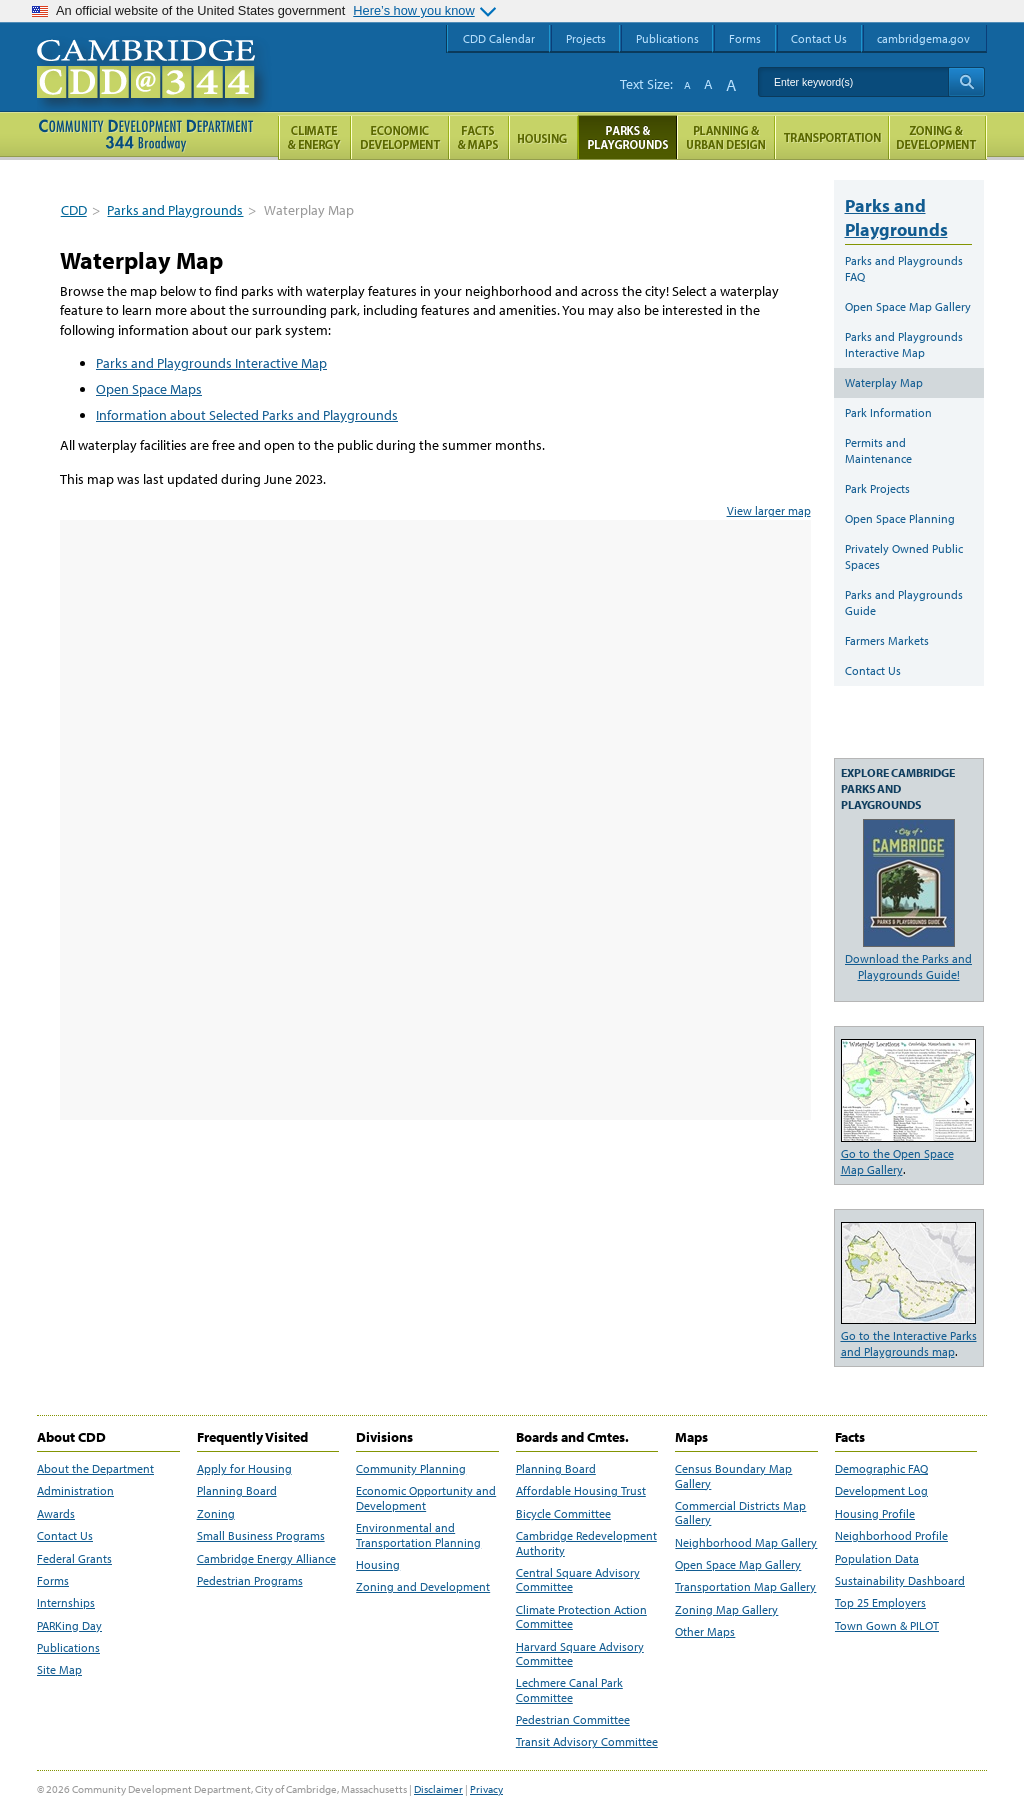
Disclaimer (438, 1789)
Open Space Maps (149, 389)
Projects (586, 38)
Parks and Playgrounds (175, 210)
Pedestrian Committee (573, 1720)
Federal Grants (74, 1559)
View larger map (769, 510)
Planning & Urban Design (726, 137)
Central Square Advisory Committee (578, 1580)
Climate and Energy (314, 137)
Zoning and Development (423, 1587)
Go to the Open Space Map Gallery (897, 1161)
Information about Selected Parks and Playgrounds (247, 415)
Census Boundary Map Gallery (733, 1476)
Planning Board (237, 1491)
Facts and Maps (479, 137)
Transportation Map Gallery (745, 1587)
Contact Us (873, 670)
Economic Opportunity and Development (426, 1498)
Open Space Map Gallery (908, 306)
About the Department (95, 1469)
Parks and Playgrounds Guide (904, 602)
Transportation (832, 137)
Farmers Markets (887, 640)
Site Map (59, 1670)
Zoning (216, 1514)
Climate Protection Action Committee (581, 1617)
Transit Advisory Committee (587, 1742)
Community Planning (411, 1469)
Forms (53, 1581)
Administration (75, 1491)
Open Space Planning (900, 518)
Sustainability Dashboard (900, 1581)
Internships (66, 1603)
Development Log (881, 1491)
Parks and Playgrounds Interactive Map (211, 363)
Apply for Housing (244, 1469)
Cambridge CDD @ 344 (154, 89)
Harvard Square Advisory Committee (580, 1654)
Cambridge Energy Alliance (266, 1559)
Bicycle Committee (563, 1514)
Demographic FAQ (881, 1469)
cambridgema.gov (923, 38)
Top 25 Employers (880, 1603)
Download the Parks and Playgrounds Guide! (908, 966)
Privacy (486, 1789)
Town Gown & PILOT (887, 1626)
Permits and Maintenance (878, 450)
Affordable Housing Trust (581, 1491)
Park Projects (877, 488)
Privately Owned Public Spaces (904, 556)
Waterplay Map (884, 382)
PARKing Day (69, 1626)
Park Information (888, 412)
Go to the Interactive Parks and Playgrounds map (909, 1343)
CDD (74, 210)
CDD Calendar (499, 38)
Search (966, 82)
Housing (378, 1565)
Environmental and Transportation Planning (418, 1535)
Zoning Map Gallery (726, 1610)
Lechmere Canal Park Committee (569, 1690)
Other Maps (705, 1632)
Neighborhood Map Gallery (746, 1543)
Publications (68, 1648)
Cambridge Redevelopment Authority (586, 1543)
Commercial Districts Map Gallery (740, 1513)
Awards (56, 1514)
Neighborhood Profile (891, 1536)
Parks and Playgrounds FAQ (904, 268)
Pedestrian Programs (250, 1581)
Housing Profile (875, 1514)
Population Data (877, 1559)
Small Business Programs (261, 1536)
